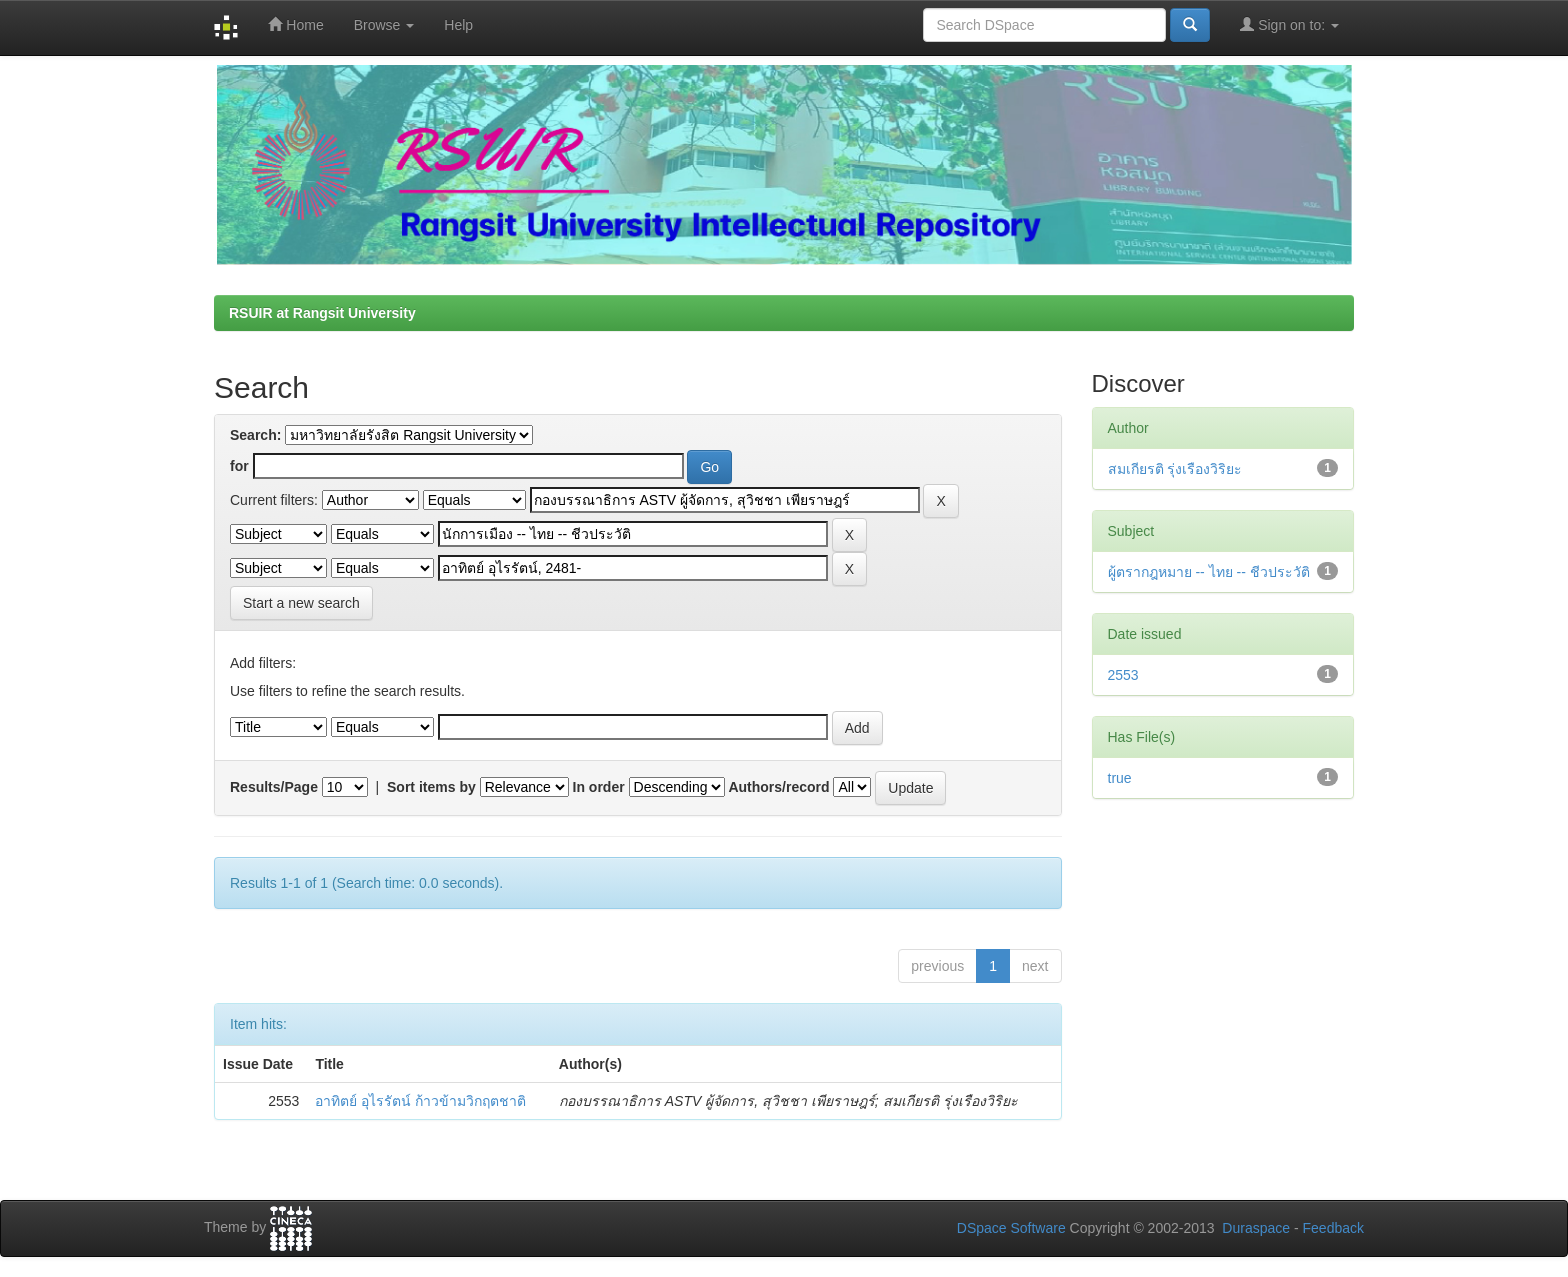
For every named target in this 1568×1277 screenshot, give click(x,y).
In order (599, 787)
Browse (384, 25)
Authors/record (778, 787)
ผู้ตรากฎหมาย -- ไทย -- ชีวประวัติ (1209, 572)
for (239, 466)
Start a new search (301, 603)
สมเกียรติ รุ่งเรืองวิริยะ (1175, 469)
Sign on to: (1289, 24)
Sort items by (431, 787)
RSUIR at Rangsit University (322, 313)
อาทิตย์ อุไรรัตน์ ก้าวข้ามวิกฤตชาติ (420, 1101)
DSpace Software (1011, 1228)
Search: (255, 435)
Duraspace (1256, 1228)
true (1120, 778)
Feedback (1333, 1228)
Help (458, 25)
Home (295, 24)
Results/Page (274, 787)
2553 (1123, 675)
